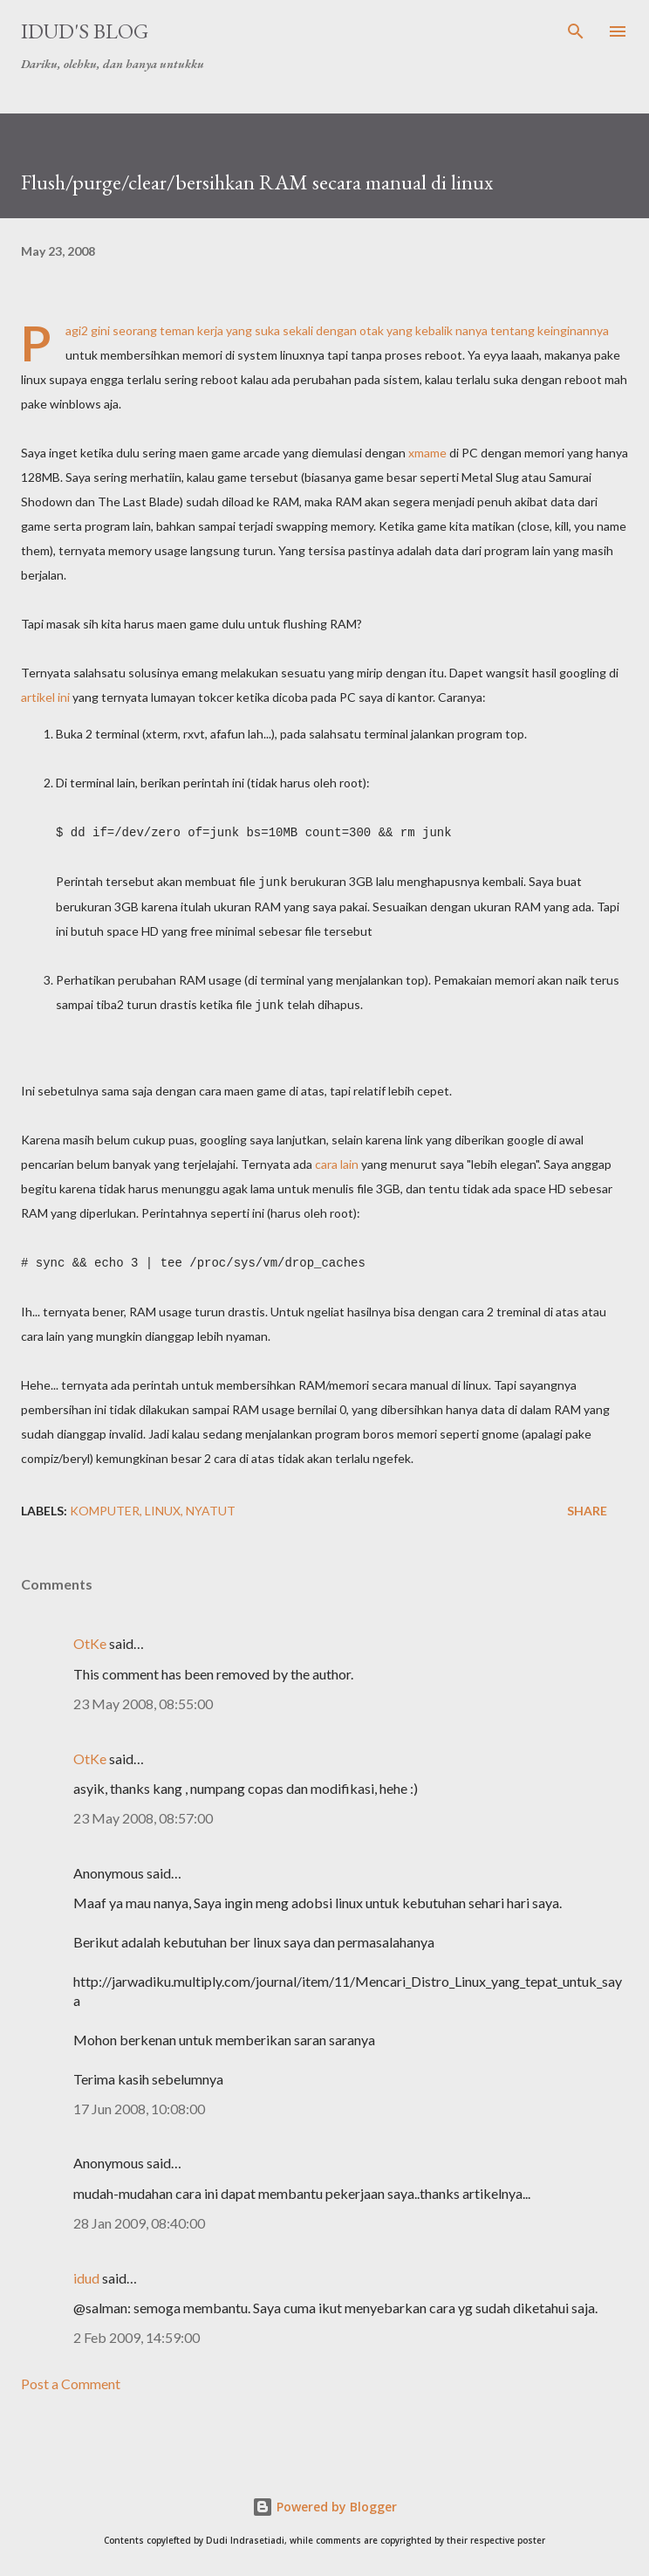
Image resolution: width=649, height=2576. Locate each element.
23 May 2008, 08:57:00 (143, 1814)
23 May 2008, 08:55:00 (143, 1700)
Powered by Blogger (324, 2503)
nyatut (211, 1507)
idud (86, 2274)
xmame (427, 452)
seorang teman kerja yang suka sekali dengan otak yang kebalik (283, 330)
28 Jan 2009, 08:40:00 (139, 2219)
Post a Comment (70, 2380)
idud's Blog (84, 31)
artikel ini (45, 697)
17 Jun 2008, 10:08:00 (139, 2105)
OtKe (89, 1639)
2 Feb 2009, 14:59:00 (136, 2333)
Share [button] (587, 1507)
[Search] (575, 31)
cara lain (337, 1161)
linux (163, 1507)
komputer (105, 1507)
